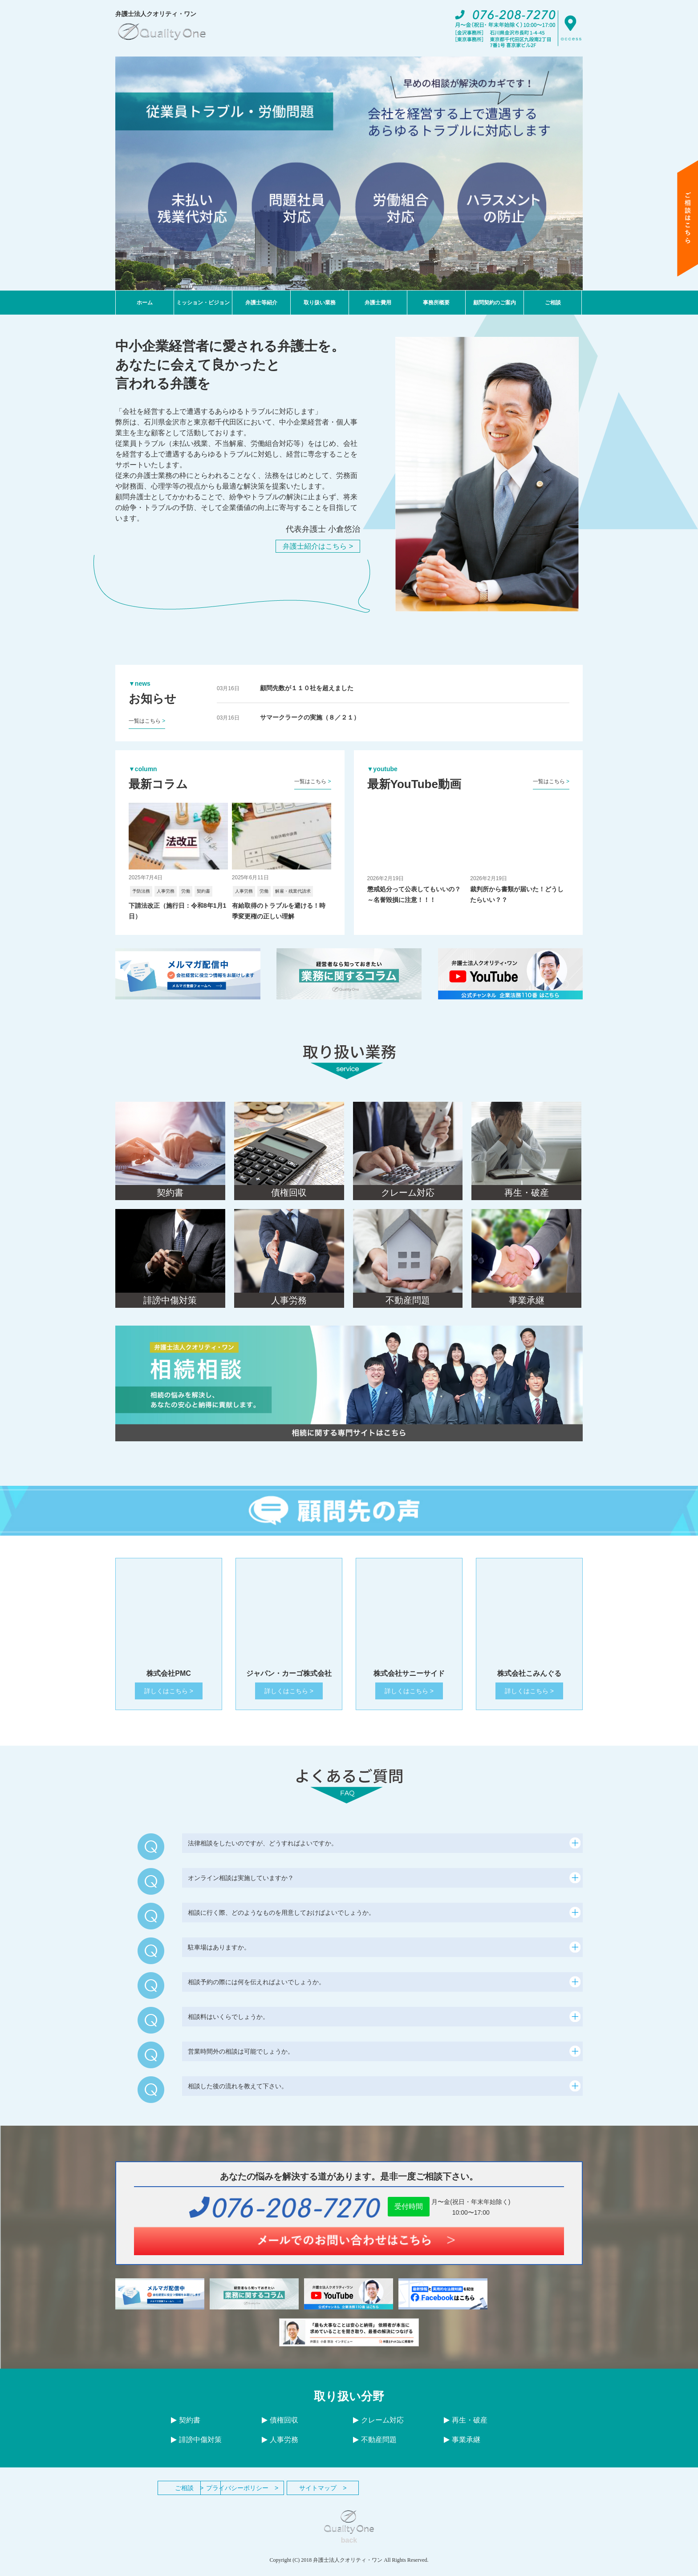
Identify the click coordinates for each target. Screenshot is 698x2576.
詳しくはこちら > (168, 1699)
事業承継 (462, 2448)
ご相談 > (202, 2496)
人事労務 (280, 2448)
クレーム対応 (378, 2428)
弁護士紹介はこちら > (318, 546)
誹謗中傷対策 (196, 2448)
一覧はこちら (147, 721)
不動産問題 (375, 2448)
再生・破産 (465, 2428)
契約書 (185, 2428)
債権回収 (280, 2428)
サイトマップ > (398, 2496)
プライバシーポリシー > (300, 2496)
